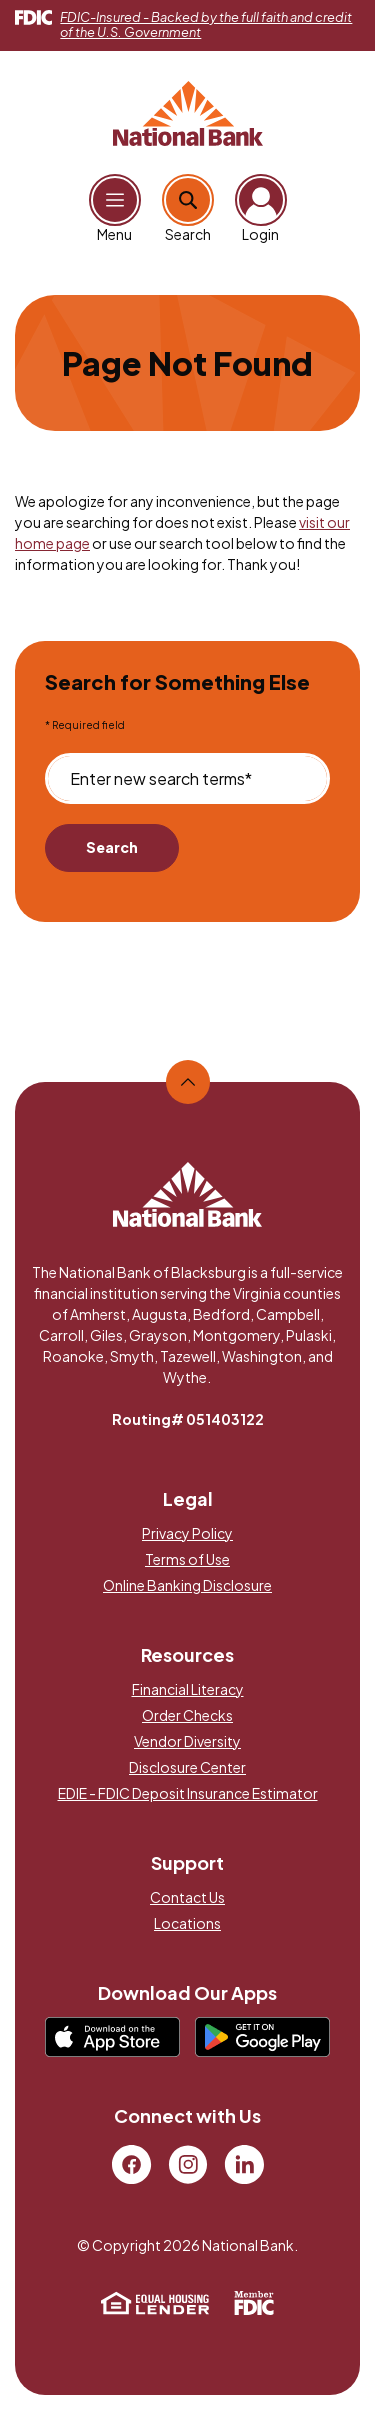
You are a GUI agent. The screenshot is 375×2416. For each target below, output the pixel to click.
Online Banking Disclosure (187, 1585)
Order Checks (187, 1715)
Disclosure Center (187, 1767)
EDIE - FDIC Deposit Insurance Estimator (188, 1793)
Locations (187, 1923)
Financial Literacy (188, 1689)
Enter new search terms (161, 779)
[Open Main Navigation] (115, 200)
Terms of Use (187, 1559)
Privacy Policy (187, 1533)
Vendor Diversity (187, 1741)
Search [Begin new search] (112, 847)
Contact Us (187, 1897)
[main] (187, 658)
